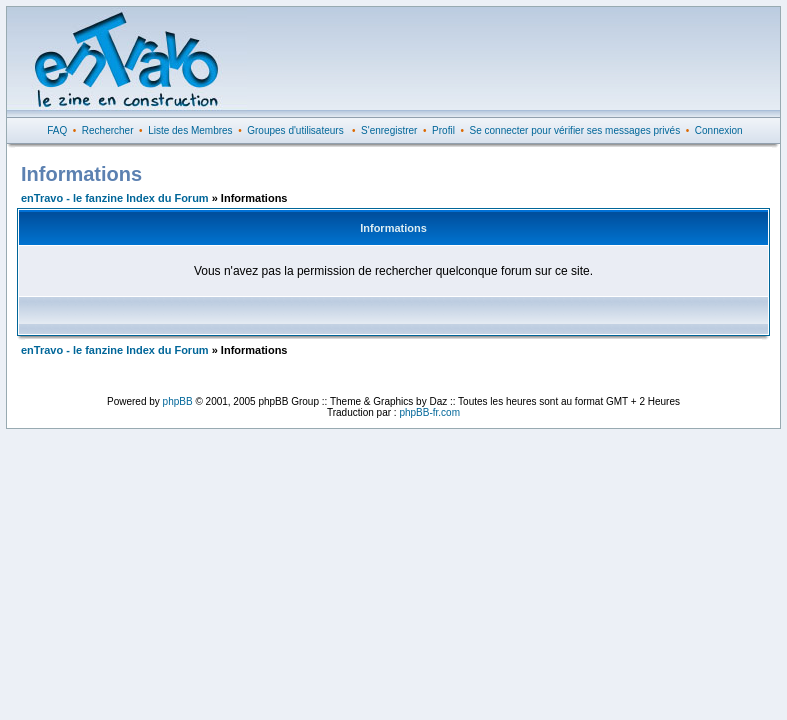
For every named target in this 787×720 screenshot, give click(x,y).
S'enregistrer (389, 130)
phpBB (178, 401)
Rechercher (108, 130)
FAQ (57, 130)
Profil (443, 130)
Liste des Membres (190, 130)
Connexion (719, 130)
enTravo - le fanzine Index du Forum (115, 198)
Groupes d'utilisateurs (295, 130)
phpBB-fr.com (429, 412)
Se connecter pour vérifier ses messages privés (575, 130)
